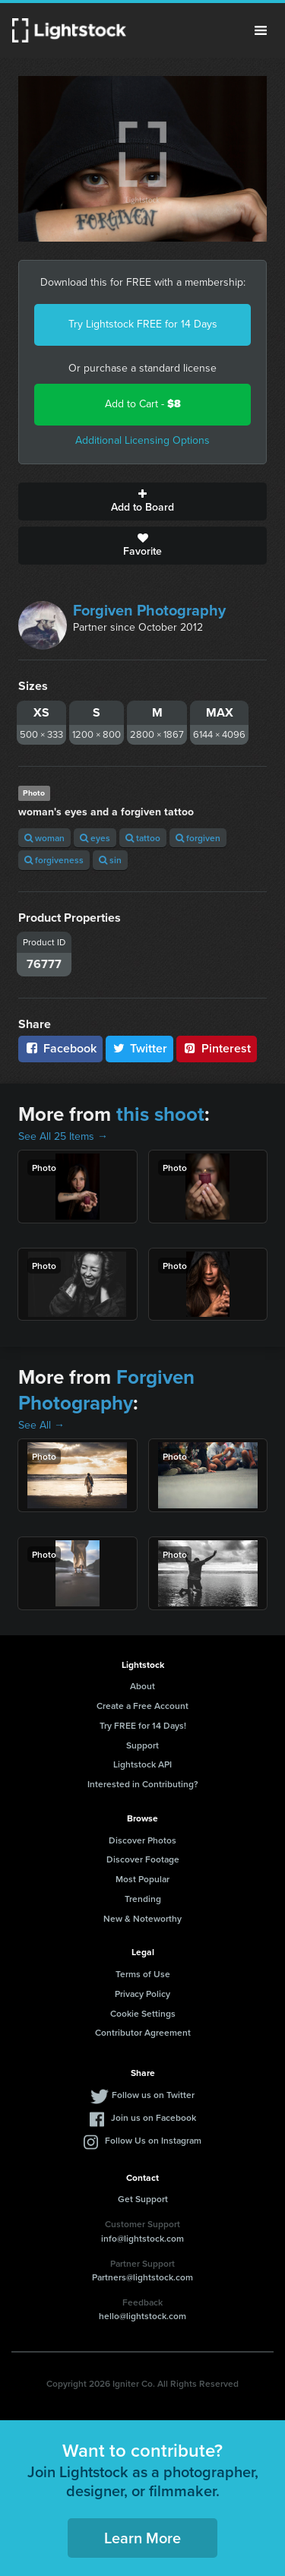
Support (142, 1745)
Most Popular (142, 1878)
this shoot (160, 1114)
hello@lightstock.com (142, 2315)
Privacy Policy (142, 1993)
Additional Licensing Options (142, 440)
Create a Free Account (142, 1705)
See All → (41, 1425)
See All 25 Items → (63, 1136)
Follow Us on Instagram (153, 2140)
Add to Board (142, 501)
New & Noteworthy (142, 1918)
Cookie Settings (143, 2013)
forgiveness (54, 859)
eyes (95, 837)
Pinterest (216, 1048)
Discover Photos (142, 1840)
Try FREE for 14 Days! (143, 1725)
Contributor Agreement (143, 2032)
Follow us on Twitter (153, 2094)
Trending (143, 1898)
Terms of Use (143, 1973)
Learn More (142, 2538)
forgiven (198, 837)
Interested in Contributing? (142, 1783)
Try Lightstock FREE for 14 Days (142, 324)
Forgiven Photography (149, 610)
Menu (261, 30)
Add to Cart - (143, 404)
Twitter (140, 1048)
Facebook (60, 1048)
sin (110, 859)
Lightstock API (142, 1764)
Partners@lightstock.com (142, 2277)
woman (44, 837)
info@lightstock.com (142, 2238)
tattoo (142, 837)
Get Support (143, 2198)
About (142, 1685)
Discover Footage (142, 1859)
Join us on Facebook (153, 2117)
